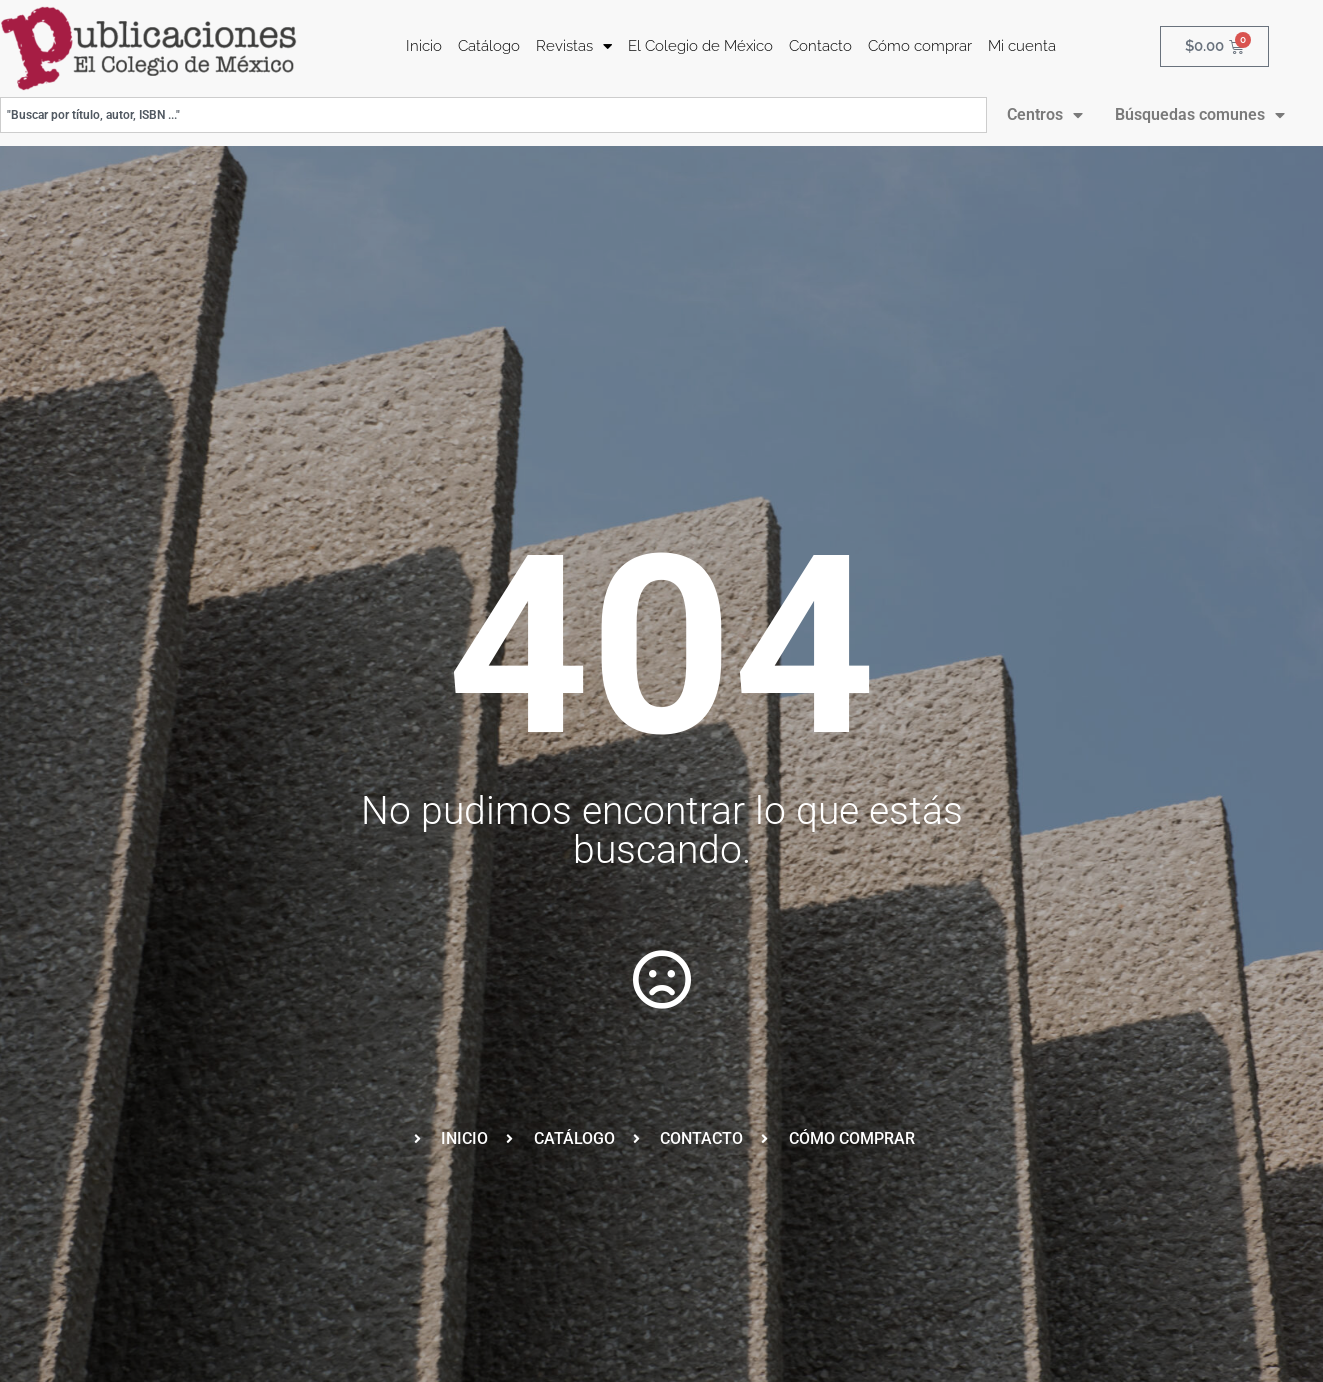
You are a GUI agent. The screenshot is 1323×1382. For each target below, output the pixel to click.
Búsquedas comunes (1200, 115)
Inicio (424, 46)
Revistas (574, 46)
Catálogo (489, 46)
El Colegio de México (700, 46)
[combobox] (493, 115)
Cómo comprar (920, 46)
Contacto (820, 46)
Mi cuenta (1022, 46)
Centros (1045, 115)
